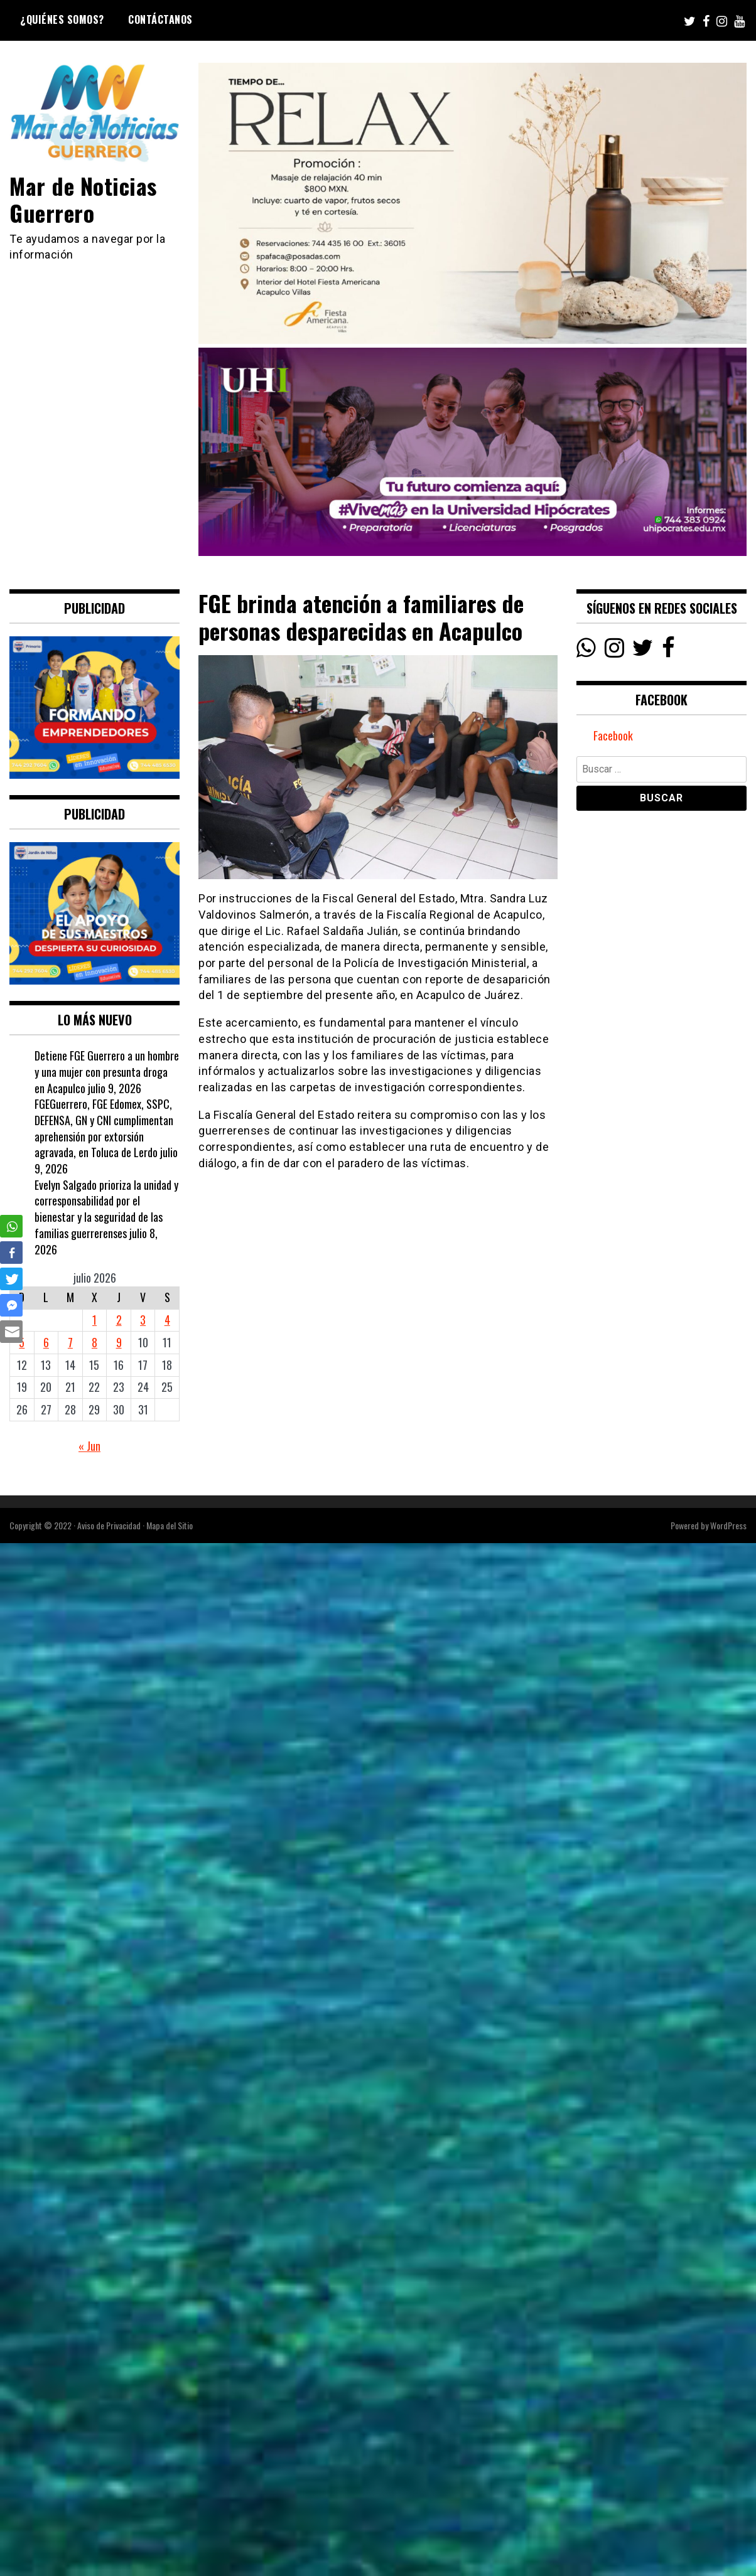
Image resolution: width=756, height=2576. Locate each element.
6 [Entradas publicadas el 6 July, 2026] (46, 1342)
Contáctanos (160, 19)
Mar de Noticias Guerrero (83, 199)
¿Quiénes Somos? (62, 19)
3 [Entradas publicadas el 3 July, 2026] (143, 1320)
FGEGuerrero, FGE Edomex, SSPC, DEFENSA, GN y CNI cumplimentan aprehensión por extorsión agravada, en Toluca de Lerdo (104, 1128)
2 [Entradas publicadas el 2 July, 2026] (119, 1320)
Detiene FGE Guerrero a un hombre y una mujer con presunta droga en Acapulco (107, 1071)
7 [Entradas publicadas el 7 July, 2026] (70, 1342)
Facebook (613, 735)
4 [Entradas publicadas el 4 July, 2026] (167, 1320)
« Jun (89, 1446)
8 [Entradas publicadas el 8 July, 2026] (94, 1342)
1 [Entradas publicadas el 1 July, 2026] (94, 1320)
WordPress (728, 1525)
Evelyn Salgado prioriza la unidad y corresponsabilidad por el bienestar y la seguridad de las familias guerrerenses (106, 1209)
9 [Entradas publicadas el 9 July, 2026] (119, 1342)
